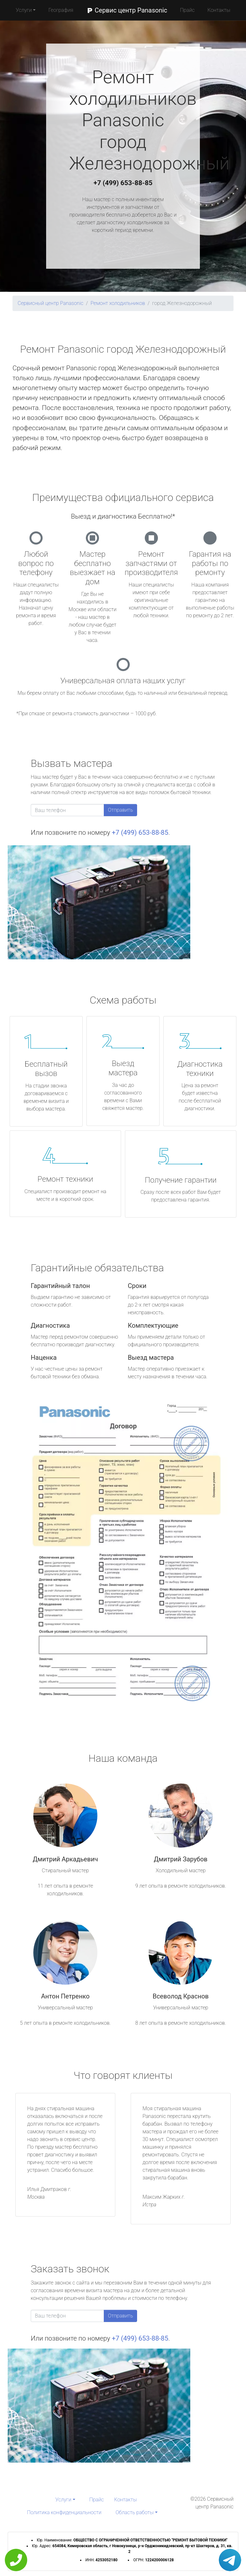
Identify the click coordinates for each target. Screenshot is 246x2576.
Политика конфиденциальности (64, 2512)
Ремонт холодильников (117, 303)
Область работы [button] (135, 2512)
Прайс (187, 10)
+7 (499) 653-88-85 (123, 183)
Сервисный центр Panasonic (50, 303)
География (60, 10)
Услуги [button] (24, 10)
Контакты (219, 10)
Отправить (120, 810)
